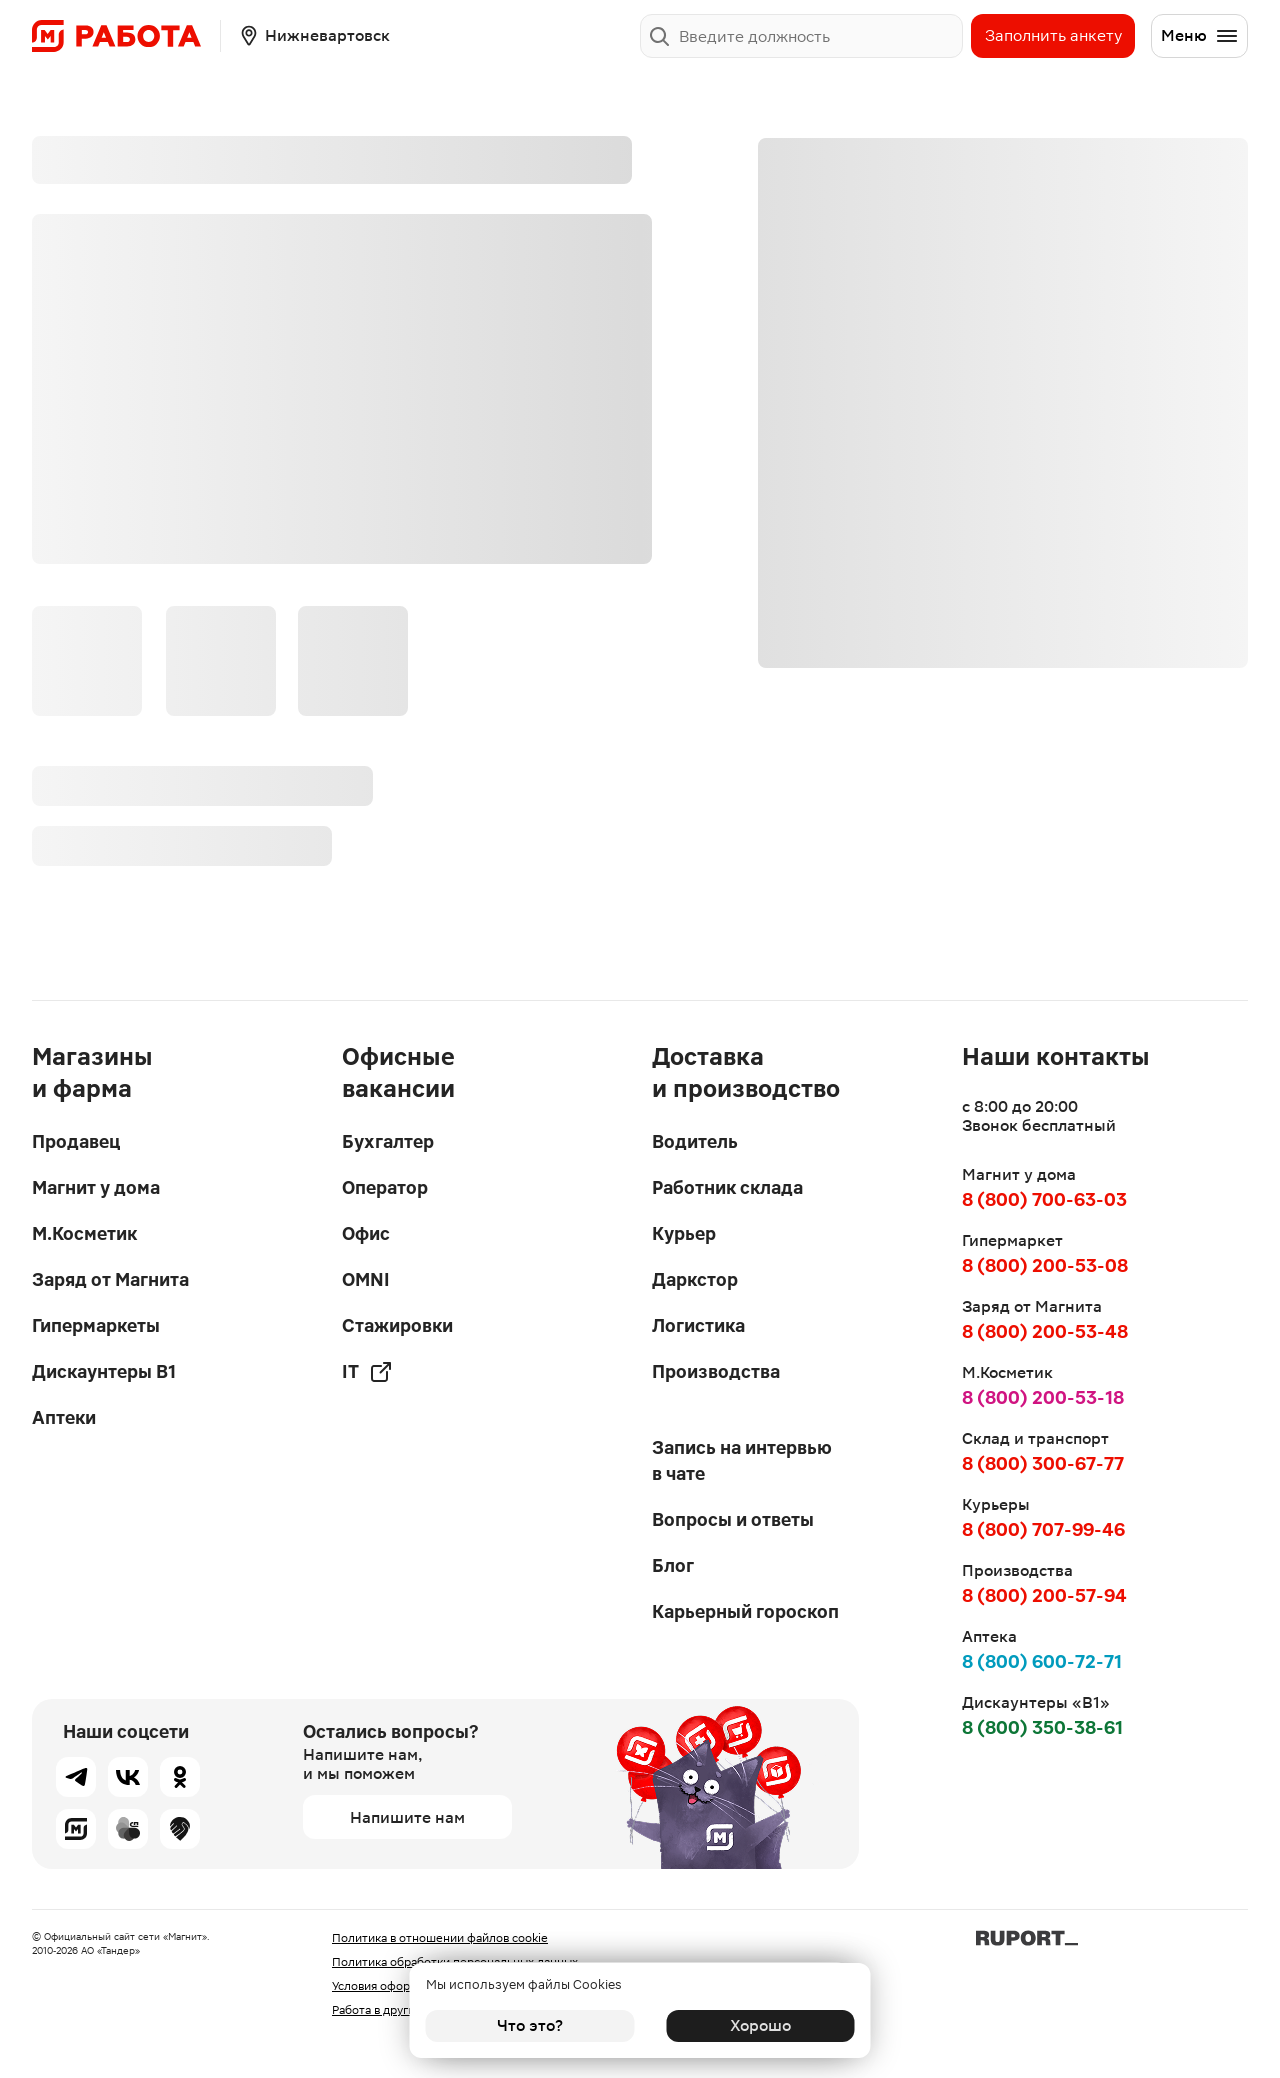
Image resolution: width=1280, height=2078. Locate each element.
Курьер (684, 1233)
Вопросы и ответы (733, 1519)
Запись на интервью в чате (742, 1460)
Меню (1200, 36)
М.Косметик (84, 1233)
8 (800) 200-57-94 (1044, 1595)
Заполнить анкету (1053, 35)
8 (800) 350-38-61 (1042, 1727)
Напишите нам (407, 1817)
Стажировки (397, 1325)
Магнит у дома (96, 1187)
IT (367, 1372)
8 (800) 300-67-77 (1043, 1463)
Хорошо (750, 2025)
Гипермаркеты (96, 1325)
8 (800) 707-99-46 (1043, 1529)
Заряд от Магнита (110, 1279)
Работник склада (727, 1187)
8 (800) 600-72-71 (1042, 1661)
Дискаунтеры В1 (104, 1371)
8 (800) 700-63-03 (1044, 1199)
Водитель (695, 1141)
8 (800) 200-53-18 (1043, 1397)
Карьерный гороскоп (745, 1611)
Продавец (76, 1141)
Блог (673, 1565)
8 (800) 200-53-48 (1045, 1331)
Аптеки (64, 1417)
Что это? (530, 2025)
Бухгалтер (388, 1141)
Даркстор (695, 1279)
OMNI (366, 1279)
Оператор (385, 1187)
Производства (716, 1371)
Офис (366, 1233)
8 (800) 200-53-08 (1045, 1265)
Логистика (698, 1325)
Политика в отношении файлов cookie (440, 1938)
